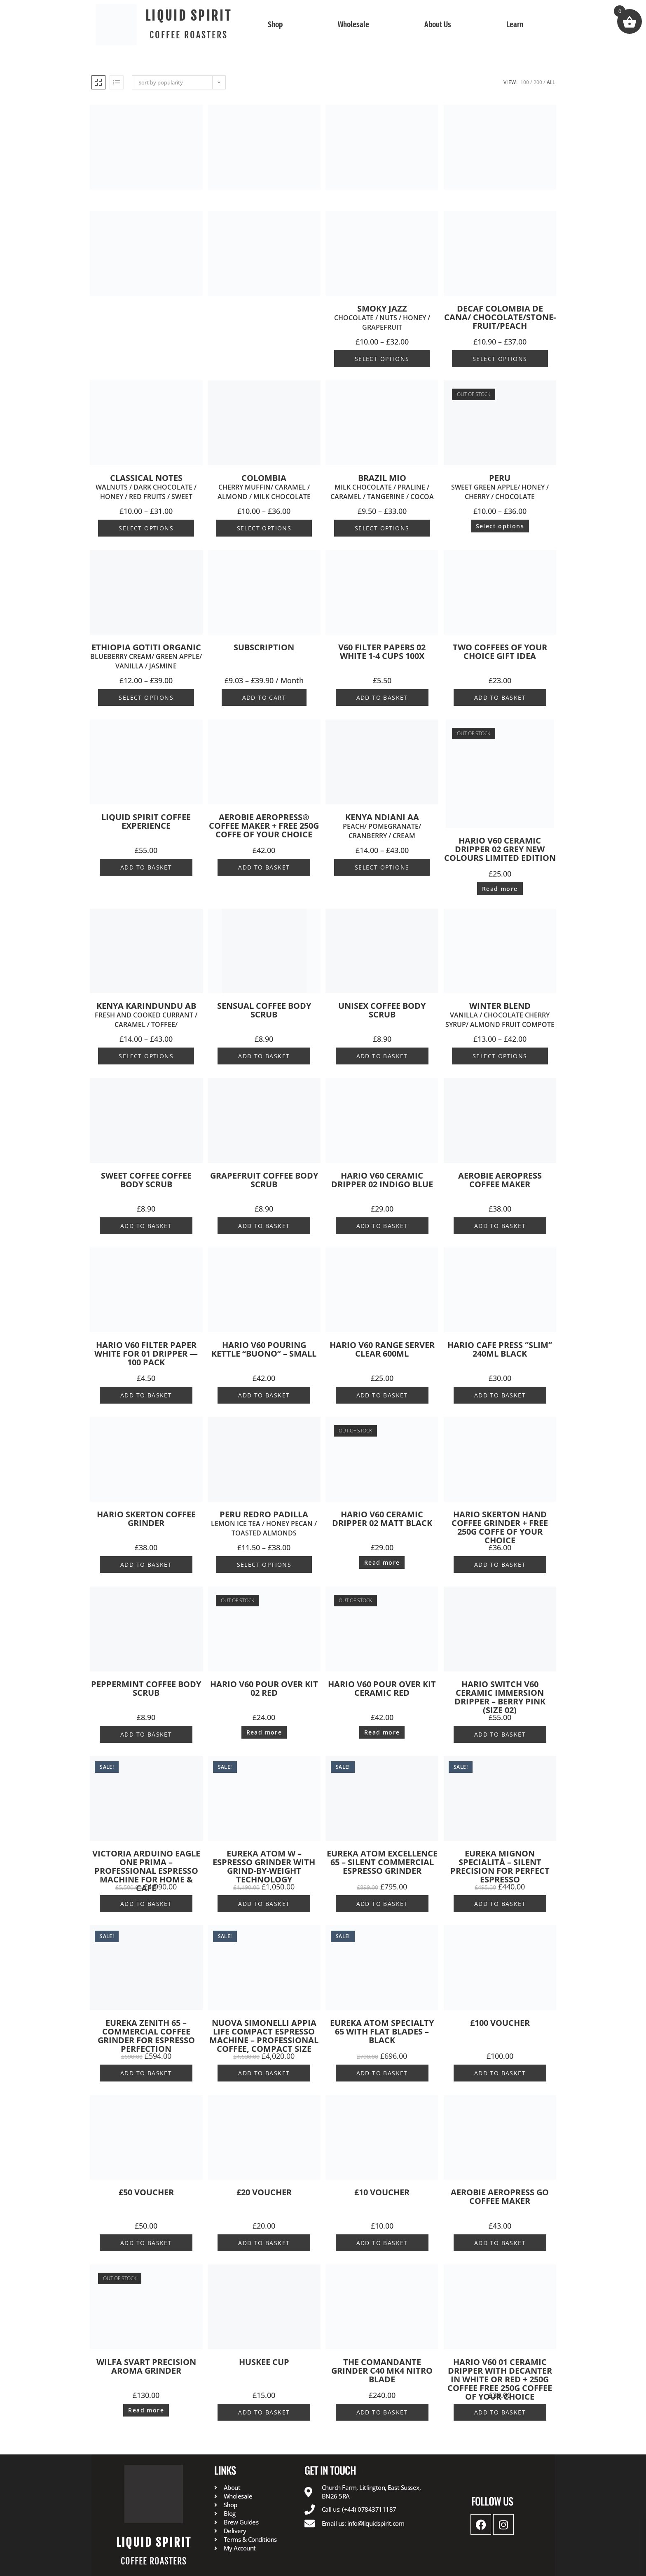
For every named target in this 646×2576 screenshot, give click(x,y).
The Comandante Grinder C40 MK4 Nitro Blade (382, 2371)
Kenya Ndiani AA (382, 826)
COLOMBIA (264, 487)
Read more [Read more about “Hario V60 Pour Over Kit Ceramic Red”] (382, 1732)
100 (524, 82)
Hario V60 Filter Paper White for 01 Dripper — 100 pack (146, 1354)
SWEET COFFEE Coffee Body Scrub (146, 1179)
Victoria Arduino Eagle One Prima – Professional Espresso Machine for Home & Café (146, 1870)
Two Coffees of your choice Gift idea (500, 651)
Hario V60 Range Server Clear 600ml (382, 1349)
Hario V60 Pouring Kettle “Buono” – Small (263, 1349)
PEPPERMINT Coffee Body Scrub (146, 1688)
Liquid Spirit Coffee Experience (146, 821)
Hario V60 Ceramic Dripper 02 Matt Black (382, 1518)
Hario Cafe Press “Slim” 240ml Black (499, 1349)
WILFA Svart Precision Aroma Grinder (146, 2366)
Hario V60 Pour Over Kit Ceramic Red (382, 1688)
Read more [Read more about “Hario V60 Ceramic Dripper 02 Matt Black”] (382, 1562)
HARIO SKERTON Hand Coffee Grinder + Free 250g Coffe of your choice (500, 1527)
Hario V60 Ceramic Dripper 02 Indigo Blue (382, 1179)
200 (538, 82)
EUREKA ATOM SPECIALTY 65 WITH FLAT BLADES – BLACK (382, 2031)
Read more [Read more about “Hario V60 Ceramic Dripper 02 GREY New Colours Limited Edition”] (500, 889)
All (551, 82)
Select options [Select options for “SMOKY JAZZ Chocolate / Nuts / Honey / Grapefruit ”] (382, 359)
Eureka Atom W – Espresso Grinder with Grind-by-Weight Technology (264, 1866)
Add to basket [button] (382, 697)
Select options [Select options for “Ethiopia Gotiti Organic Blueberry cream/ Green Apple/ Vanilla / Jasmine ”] (146, 697)
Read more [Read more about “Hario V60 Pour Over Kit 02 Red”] (264, 1732)
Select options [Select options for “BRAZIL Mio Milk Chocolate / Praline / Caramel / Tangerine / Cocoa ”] (382, 528)
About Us (437, 24)
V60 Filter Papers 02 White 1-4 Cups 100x (382, 651)
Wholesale (353, 24)
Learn (514, 24)
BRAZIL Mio (382, 487)
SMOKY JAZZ (382, 318)
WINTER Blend (500, 1015)
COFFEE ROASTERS (189, 34)
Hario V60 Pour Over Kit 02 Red (264, 1688)
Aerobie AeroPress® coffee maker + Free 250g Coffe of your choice (264, 826)
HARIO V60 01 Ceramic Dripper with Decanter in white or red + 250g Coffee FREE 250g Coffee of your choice (499, 2379)
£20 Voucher (264, 2192)
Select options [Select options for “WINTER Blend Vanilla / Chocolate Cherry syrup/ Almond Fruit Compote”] (500, 1056)
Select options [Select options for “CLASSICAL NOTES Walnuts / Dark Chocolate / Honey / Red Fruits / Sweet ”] (146, 528)
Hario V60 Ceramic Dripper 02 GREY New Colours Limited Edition (500, 849)
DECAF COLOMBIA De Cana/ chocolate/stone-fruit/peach (500, 317)
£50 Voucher (146, 2192)
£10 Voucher (382, 2192)
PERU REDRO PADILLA (264, 1524)
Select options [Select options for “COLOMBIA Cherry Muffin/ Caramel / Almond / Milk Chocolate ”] (264, 528)
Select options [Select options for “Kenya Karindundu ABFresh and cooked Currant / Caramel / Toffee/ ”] (146, 1056)
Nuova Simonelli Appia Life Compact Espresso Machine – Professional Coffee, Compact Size (263, 2035)
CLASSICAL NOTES (146, 487)
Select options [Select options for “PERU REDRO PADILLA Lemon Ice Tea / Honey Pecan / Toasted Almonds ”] (264, 1564)
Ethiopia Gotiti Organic (146, 656)
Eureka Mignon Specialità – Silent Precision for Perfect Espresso (500, 1866)
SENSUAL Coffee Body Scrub (264, 1010)
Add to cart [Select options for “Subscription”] (264, 697)
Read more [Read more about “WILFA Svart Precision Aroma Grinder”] (146, 2410)
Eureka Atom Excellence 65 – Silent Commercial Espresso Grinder (382, 1862)
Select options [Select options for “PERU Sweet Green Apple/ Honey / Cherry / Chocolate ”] (500, 526)
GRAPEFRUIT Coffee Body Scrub (264, 1179)
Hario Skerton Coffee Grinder (146, 1518)
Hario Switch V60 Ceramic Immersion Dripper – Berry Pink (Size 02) (499, 1697)
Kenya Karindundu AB (146, 1015)
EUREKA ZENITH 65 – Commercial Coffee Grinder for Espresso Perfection (146, 2035)
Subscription (264, 647)
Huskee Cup (264, 2362)
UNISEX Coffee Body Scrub (382, 1010)
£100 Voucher (500, 2022)
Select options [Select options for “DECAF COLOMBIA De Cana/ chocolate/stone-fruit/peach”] (500, 359)
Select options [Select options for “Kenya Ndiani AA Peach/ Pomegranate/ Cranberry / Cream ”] (382, 867)
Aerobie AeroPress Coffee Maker (500, 1179)
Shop (275, 24)
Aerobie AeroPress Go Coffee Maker (500, 2196)
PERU (500, 487)
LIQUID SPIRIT (188, 15)
